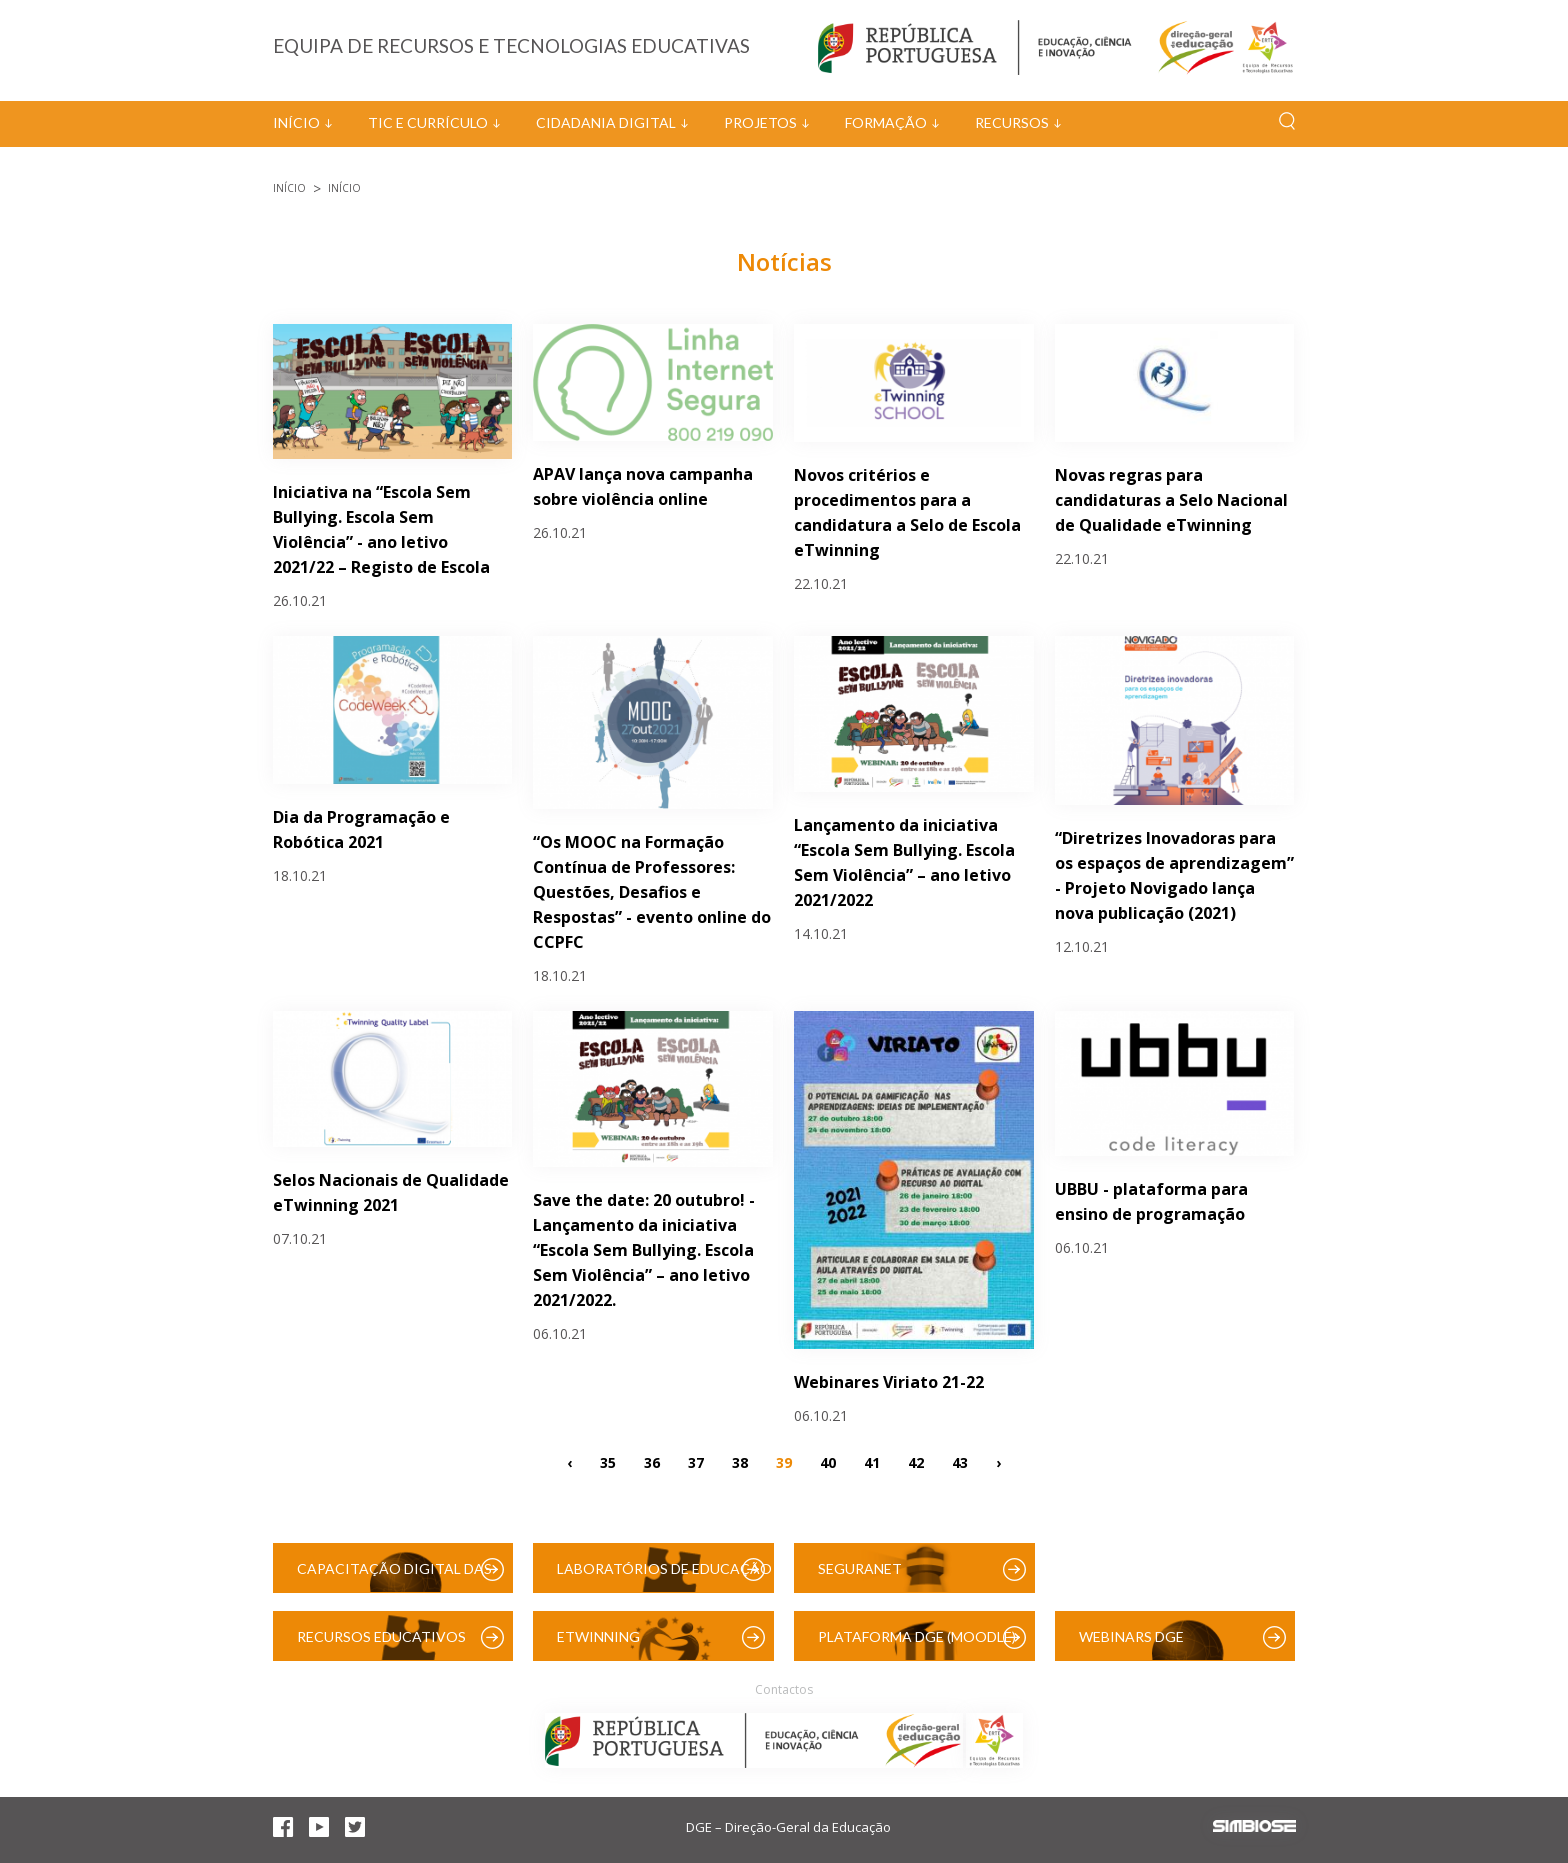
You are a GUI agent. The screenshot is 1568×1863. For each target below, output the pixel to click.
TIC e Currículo (428, 122)
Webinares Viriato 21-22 (889, 1382)
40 (828, 1461)
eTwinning (598, 1636)
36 (652, 1461)
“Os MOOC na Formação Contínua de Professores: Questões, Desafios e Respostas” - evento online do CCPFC (652, 892)
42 (916, 1461)
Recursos (1012, 122)
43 (960, 1461)
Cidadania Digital (606, 122)
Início (296, 122)
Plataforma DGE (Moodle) (917, 1636)
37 (696, 1461)
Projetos (760, 122)
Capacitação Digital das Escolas (394, 1576)
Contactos (784, 1689)
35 (608, 1461)
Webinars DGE (1131, 1636)
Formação (886, 122)
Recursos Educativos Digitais (381, 1644)
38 (740, 1461)
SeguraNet (860, 1568)
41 (872, 1461)
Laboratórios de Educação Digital (664, 1576)
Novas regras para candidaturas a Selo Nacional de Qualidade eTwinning (1171, 500)
